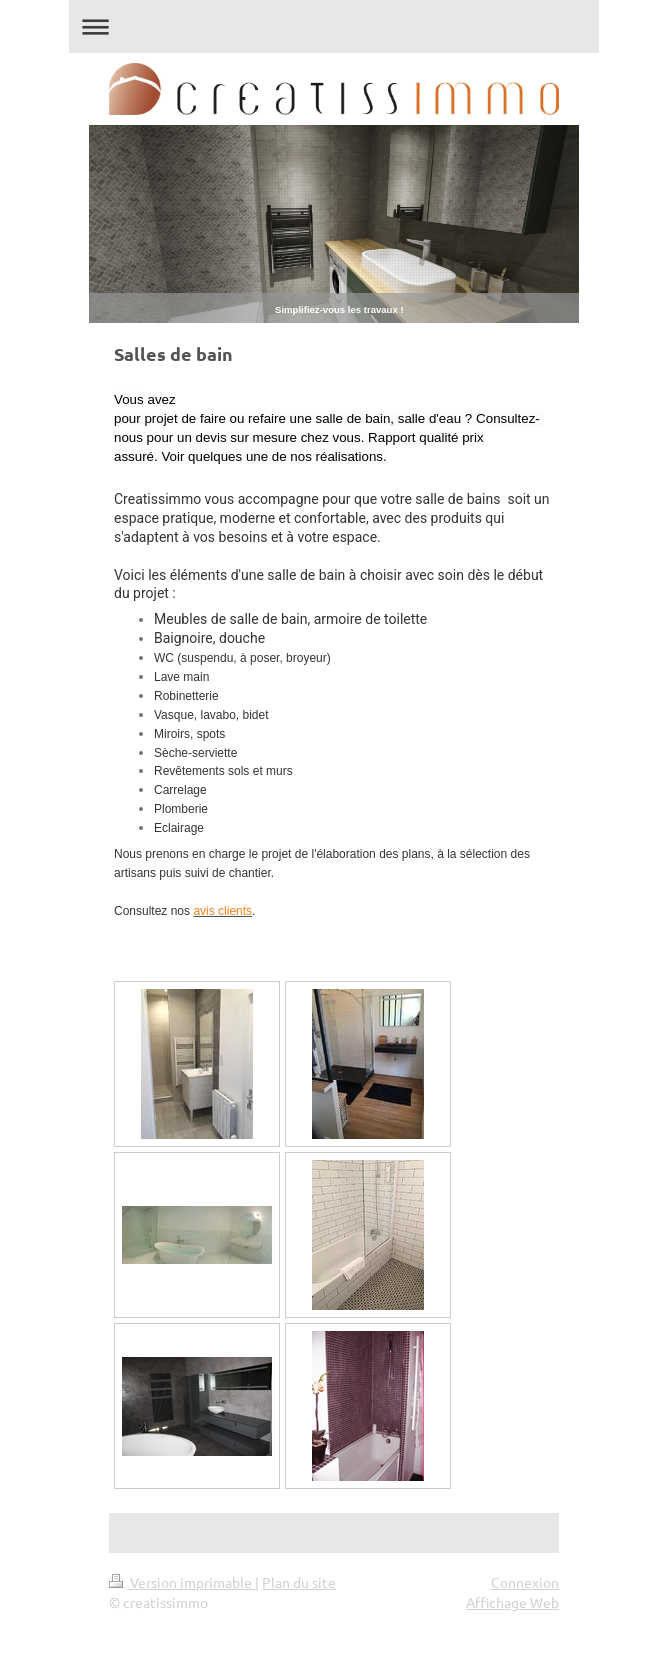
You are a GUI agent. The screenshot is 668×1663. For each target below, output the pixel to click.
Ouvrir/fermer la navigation (334, 26)
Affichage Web (512, 1602)
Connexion (525, 1582)
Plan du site (299, 1582)
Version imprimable (182, 1582)
